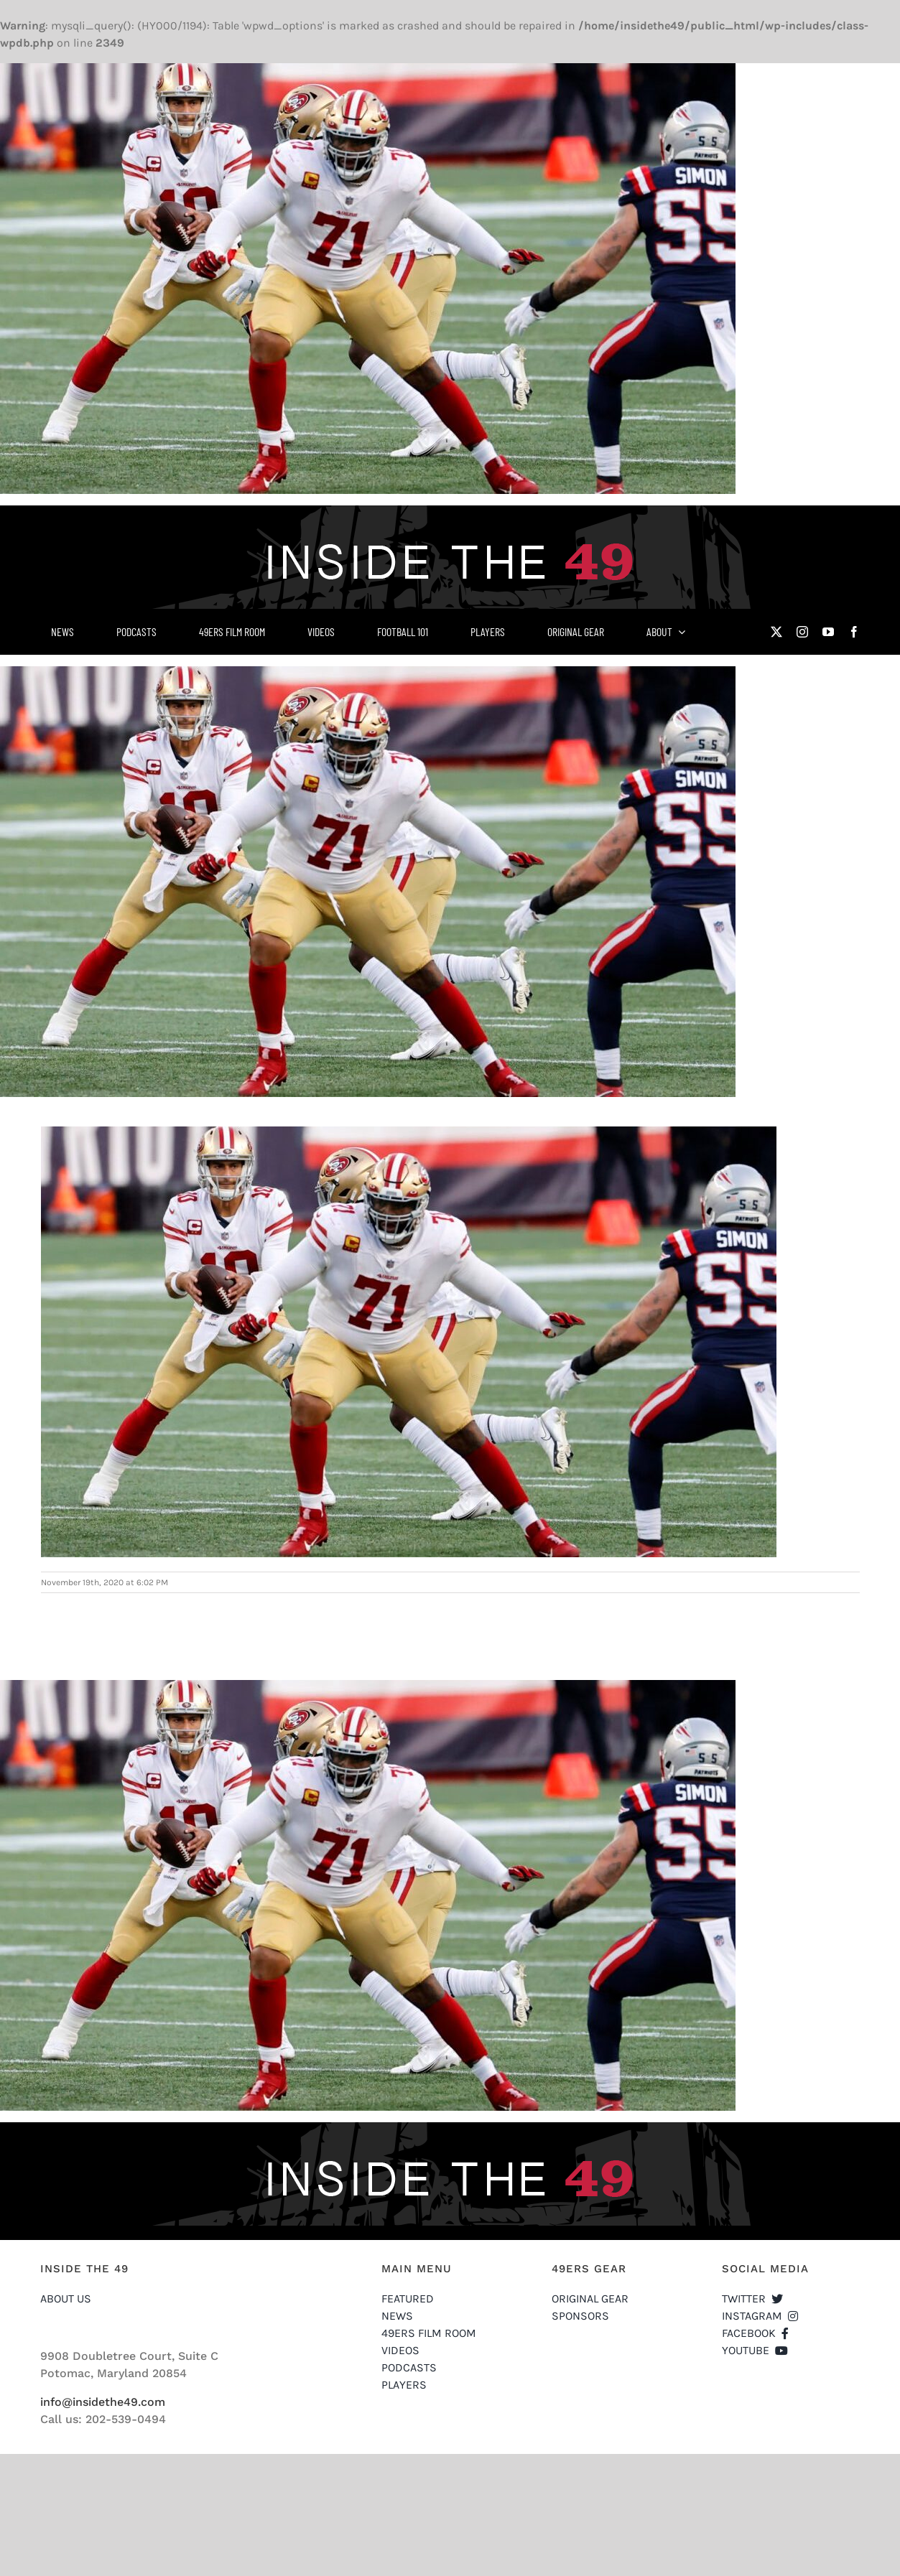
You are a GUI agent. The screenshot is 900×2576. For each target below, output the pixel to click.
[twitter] (776, 632)
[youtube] (828, 632)
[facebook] (854, 632)
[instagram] (802, 632)
